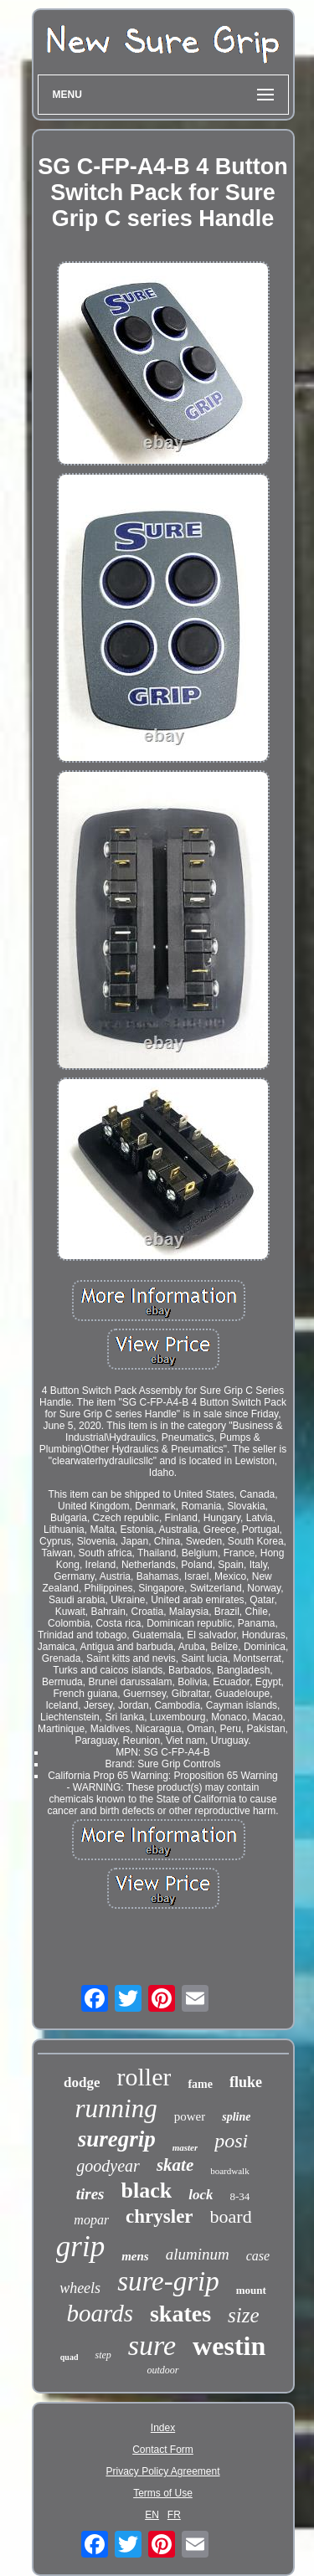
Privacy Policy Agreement (162, 2471)
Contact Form (162, 2449)
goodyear (108, 2166)
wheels (79, 2288)
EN (152, 2515)
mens (135, 2256)
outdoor (162, 2370)
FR (174, 2515)
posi (231, 2141)
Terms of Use (163, 2493)
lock (200, 2195)
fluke (245, 2082)
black (146, 2190)
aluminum (197, 2254)
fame (200, 2084)
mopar (91, 2220)
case (258, 2256)
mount (251, 2290)
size (244, 2315)
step (103, 2355)
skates (180, 2314)
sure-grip (168, 2281)
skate (175, 2165)
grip (80, 2246)
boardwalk (229, 2171)
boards (99, 2313)
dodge (82, 2082)
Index (163, 2428)
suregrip (117, 2139)
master (185, 2147)
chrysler (159, 2216)
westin (229, 2346)
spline (236, 2117)
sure (152, 2345)
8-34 (239, 2196)
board (231, 2216)
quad (69, 2357)
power (190, 2116)
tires (90, 2194)
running (116, 2108)
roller (143, 2076)
